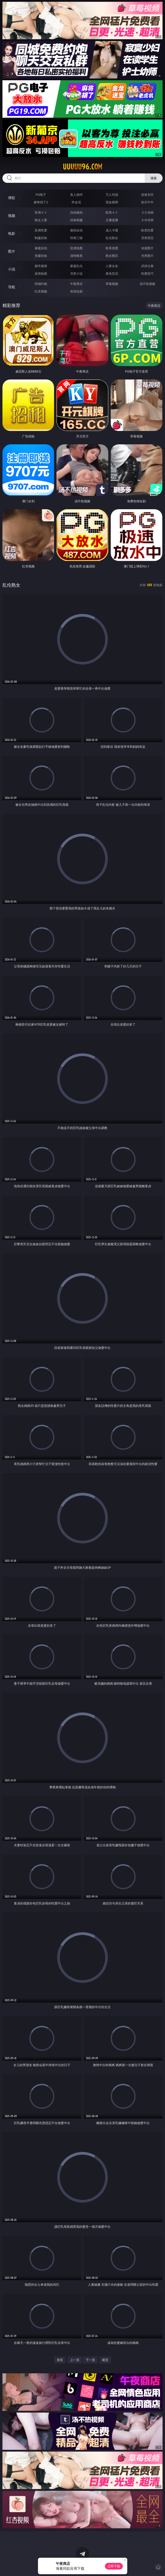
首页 (60, 2360)
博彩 (11, 197)
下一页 (90, 2360)
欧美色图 (112, 248)
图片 (11, 251)
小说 (11, 269)
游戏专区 (147, 194)
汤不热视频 (147, 284)
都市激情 (41, 266)
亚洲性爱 (41, 230)
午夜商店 (76, 284)
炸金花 (76, 202)
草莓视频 (112, 284)
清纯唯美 (76, 255)
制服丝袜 (41, 238)
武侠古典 (147, 266)
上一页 (74, 2360)
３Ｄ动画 (147, 212)
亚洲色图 (76, 248)
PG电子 (41, 194)
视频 (11, 215)
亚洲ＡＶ (41, 212)
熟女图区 (112, 255)
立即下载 (114, 2566)
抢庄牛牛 (147, 202)
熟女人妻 (41, 220)
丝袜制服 (76, 220)
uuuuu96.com (82, 166)
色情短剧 (76, 291)
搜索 (153, 178)
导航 (11, 286)
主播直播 (112, 220)
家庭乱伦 (76, 266)
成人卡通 (112, 230)
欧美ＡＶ (112, 212)
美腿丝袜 (41, 255)
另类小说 (76, 273)
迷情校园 (41, 273)
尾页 (105, 2360)
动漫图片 (147, 248)
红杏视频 (41, 291)
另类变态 (147, 238)
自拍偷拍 (76, 212)
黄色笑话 (112, 273)
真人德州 (76, 194)
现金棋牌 (112, 202)
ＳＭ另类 (147, 220)
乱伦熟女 (112, 238)
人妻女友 (112, 266)
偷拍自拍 (76, 230)
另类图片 (147, 255)
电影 (11, 233)
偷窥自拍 (41, 248)
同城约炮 (41, 284)
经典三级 (76, 238)
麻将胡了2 (41, 202)
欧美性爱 (147, 230)
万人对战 (112, 194)
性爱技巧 (147, 273)
